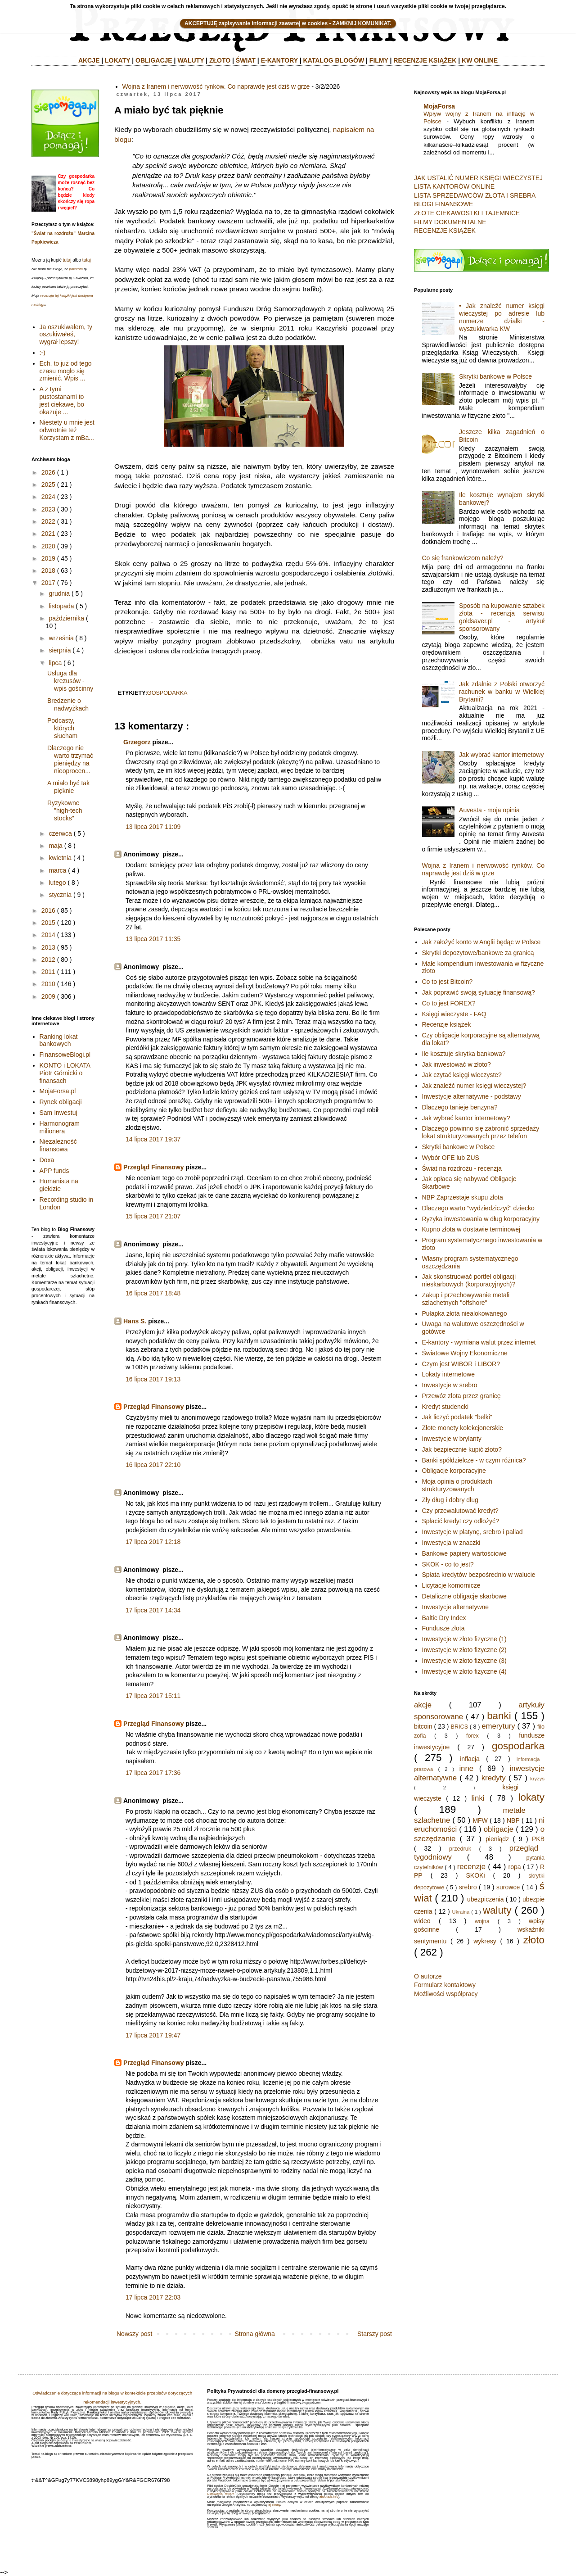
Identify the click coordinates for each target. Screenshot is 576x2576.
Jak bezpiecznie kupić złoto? (462, 1449)
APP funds (54, 1170)
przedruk (460, 1849)
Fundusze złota (443, 1628)
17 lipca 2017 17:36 (153, 1772)
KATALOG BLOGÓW (333, 60)
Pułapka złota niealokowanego (464, 1313)
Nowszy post (134, 2333)
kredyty (494, 1778)
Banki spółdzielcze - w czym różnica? (474, 1460)
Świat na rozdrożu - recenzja (462, 1168)
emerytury (498, 1726)
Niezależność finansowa (58, 1145)
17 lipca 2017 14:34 (153, 1610)
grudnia (59, 593)
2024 (48, 496)
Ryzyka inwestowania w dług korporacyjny (481, 1218)
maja (55, 845)
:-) (42, 352)
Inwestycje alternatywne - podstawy (471, 1096)
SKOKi (475, 1875)
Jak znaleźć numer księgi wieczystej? (474, 1085)
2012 (48, 959)
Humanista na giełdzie (59, 1184)
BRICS (459, 1727)
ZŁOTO (219, 60)
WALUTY (190, 60)
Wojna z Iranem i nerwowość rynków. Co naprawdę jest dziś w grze (216, 86)
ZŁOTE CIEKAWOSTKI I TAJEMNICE (467, 213)
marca (57, 870)
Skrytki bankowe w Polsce (495, 376)
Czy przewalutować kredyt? (460, 1510)
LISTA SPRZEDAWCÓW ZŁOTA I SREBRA (475, 195)
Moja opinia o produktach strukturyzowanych (457, 1485)
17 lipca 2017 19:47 (153, 2035)
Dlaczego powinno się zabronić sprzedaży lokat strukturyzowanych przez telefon (481, 1132)
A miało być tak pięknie (68, 786)
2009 (48, 996)
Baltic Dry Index (444, 1617)
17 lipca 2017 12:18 (153, 1541)
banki (499, 1715)
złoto (533, 1940)
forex (472, 1736)
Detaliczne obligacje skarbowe (464, 1596)
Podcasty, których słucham (62, 728)
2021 (48, 533)
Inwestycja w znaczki (451, 1542)
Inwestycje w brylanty (452, 1438)
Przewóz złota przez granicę (461, 1395)
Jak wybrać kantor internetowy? (466, 1118)
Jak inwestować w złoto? (456, 1064)
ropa (514, 1866)
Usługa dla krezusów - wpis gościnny (70, 681)
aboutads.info (329, 2496)
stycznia (60, 894)
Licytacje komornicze (451, 1585)
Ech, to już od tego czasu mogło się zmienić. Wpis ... (66, 371)
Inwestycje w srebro (449, 1385)
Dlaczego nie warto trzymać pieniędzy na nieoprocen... (70, 759)
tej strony (274, 2504)
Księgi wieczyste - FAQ (454, 1014)
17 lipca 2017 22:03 (153, 2297)
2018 (48, 570)
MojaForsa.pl (58, 1091)
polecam (76, 269)
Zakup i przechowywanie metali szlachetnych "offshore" (466, 1298)
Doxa (47, 1160)
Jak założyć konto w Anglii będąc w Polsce (481, 942)
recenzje (471, 1866)
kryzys (537, 1778)
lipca (55, 662)
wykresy (484, 1941)
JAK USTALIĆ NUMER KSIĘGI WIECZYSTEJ (478, 177)
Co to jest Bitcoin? (447, 981)
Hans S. (134, 1321)
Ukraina (461, 1912)
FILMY (378, 60)
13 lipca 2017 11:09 (153, 826)
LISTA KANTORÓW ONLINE (454, 186)
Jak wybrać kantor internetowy (501, 754)
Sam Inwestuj (58, 1112)
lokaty (531, 1797)
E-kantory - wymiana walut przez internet (479, 1342)
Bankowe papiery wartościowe (464, 1553)
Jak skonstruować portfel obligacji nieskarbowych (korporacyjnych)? (469, 1280)
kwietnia (60, 857)
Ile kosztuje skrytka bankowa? (464, 1053)
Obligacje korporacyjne (454, 1470)
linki (478, 1798)
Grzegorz (137, 742)
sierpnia (60, 650)
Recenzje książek (446, 1024)
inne (466, 1768)
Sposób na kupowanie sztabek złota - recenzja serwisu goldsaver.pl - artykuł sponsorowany (501, 617)
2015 (48, 922)
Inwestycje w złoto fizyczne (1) (464, 1639)
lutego (57, 882)
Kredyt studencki (445, 1406)
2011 (48, 971)
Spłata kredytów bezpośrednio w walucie (479, 1574)
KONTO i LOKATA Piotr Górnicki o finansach (65, 1073)
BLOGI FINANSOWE (443, 204)
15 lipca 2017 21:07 (153, 1216)
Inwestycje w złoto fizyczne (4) (464, 1671)
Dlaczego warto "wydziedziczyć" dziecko (478, 1208)
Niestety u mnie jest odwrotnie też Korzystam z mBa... (67, 430)
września (61, 638)
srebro (468, 1887)
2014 (48, 934)
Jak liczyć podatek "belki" (457, 1417)
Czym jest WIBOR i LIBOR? (461, 1363)
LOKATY (117, 60)
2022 (48, 521)
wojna (482, 1921)
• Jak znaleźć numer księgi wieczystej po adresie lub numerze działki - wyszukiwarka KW (501, 317)
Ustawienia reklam (220, 2493)
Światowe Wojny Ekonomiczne (465, 1353)
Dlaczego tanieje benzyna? (460, 1107)
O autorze (427, 1976)
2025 (48, 484)
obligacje (498, 1829)
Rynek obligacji (61, 1101)
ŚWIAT (246, 60)
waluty (497, 1910)
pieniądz (497, 1839)
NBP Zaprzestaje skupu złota (462, 1197)
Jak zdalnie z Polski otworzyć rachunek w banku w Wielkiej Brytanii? (501, 691)
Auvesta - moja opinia (489, 810)
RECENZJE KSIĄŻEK (424, 60)
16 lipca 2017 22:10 (153, 1464)
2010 (48, 983)
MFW (479, 1820)
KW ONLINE (480, 60)
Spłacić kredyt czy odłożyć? (460, 1521)
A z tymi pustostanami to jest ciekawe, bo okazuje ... (62, 400)
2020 (48, 546)
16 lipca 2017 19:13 (153, 1379)
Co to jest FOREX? (449, 1003)
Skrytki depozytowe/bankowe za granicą (478, 952)
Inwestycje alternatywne (455, 1607)
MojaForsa (439, 106)
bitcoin (423, 1726)
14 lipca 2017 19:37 (153, 1139)
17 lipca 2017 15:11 (153, 1695)
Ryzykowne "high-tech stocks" (64, 810)
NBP (513, 1820)
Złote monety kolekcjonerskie (463, 1427)
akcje (423, 1705)
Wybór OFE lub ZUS (450, 1157)
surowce (508, 1887)
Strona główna (254, 2333)
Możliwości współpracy (446, 1993)
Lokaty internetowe (448, 1374)
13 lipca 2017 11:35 (153, 938)
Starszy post (374, 2333)
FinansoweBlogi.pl (65, 1054)
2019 (48, 558)
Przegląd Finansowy (153, 1167)
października (66, 618)
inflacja (470, 1758)
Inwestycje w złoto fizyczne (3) (464, 1660)
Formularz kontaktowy (445, 1984)
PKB (538, 1839)
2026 (48, 472)
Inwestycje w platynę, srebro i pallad (472, 1531)
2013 (48, 947)
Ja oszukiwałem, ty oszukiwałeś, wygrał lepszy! (66, 334)
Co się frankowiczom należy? (463, 557)
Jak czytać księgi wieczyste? (462, 1074)
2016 (48, 910)
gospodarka (167, 693)
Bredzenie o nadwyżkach (68, 704)
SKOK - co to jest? (448, 1564)
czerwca (60, 833)
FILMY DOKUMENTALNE (450, 222)
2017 (48, 582)
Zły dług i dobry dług (450, 1499)
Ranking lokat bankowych (59, 1040)
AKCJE (88, 60)
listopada (61, 606)
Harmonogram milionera (60, 1127)
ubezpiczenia (485, 1899)
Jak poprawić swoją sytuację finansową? (478, 992)
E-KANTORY (279, 60)
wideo (422, 1920)
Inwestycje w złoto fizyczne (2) (464, 1649)
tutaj (67, 260)
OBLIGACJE (153, 60)
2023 (48, 509)
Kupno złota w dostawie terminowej (471, 1229)
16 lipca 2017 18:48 (153, 1293)
